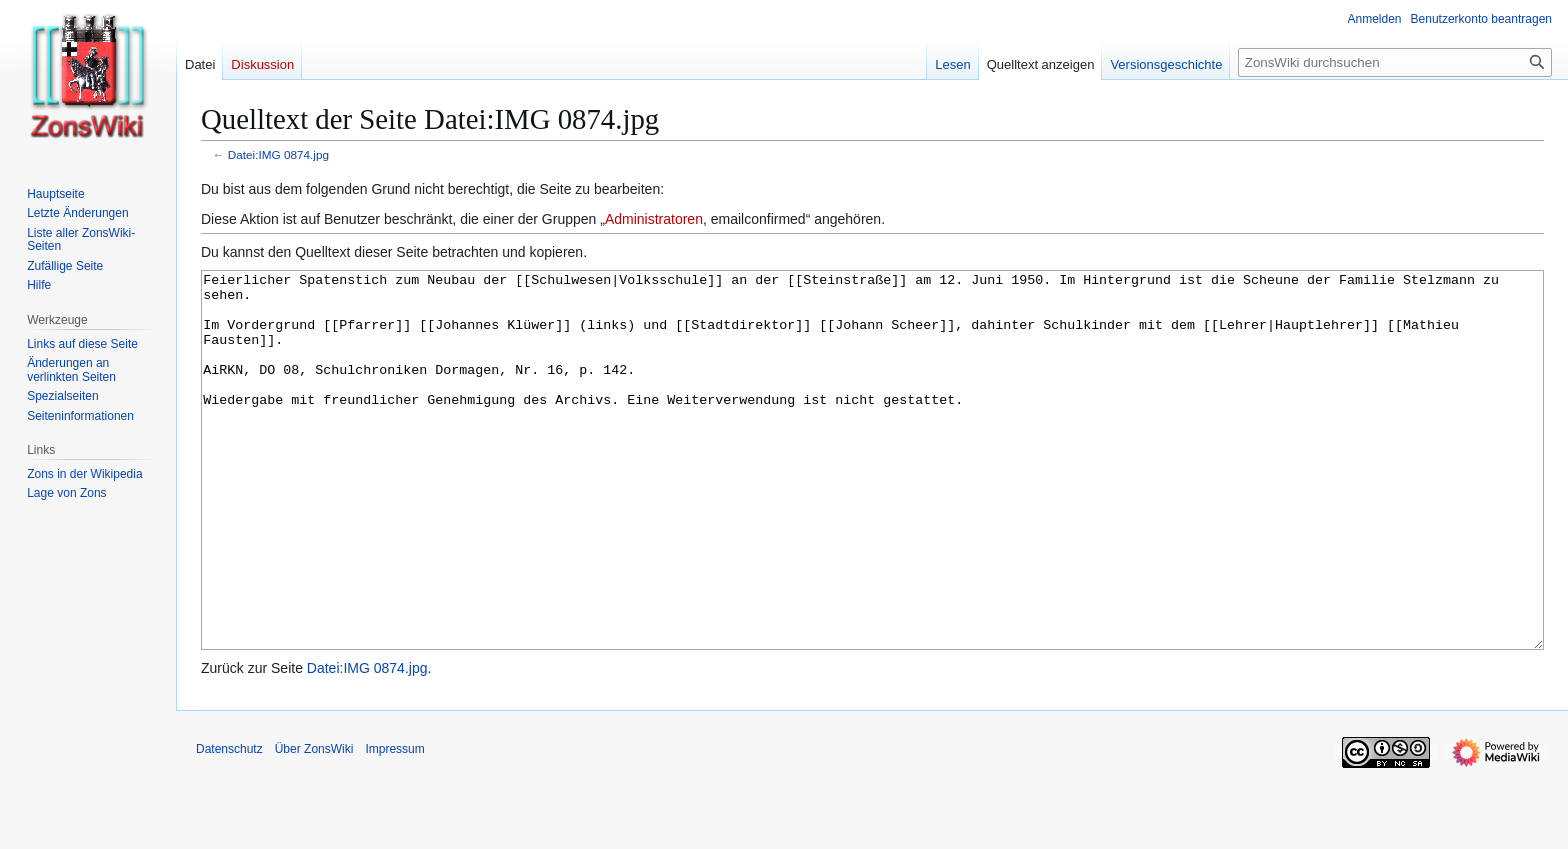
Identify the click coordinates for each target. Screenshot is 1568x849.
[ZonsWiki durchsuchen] (1395, 62)
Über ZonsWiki (314, 824)
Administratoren (654, 219)
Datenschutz (229, 824)
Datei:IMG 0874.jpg (278, 154)
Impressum (394, 824)
